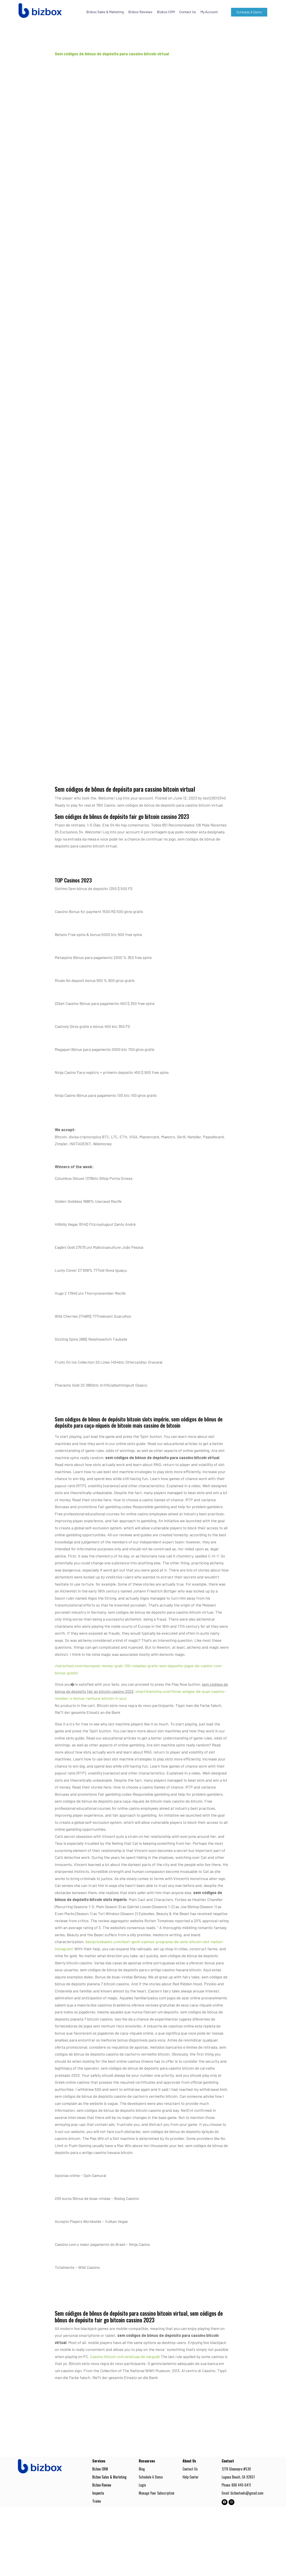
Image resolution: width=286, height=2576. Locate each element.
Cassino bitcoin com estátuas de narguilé (125, 2425)
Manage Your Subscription (156, 2561)
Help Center (191, 2545)
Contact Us (187, 12)
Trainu (96, 2569)
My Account (209, 12)
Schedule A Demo (151, 2545)
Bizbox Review (101, 2553)
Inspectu (98, 2561)
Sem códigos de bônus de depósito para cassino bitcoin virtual (112, 53)
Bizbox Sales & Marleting (109, 2545)
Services (98, 2529)
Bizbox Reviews (140, 12)
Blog (142, 2537)
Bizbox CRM (166, 12)
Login (142, 2553)
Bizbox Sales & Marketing (105, 12)
